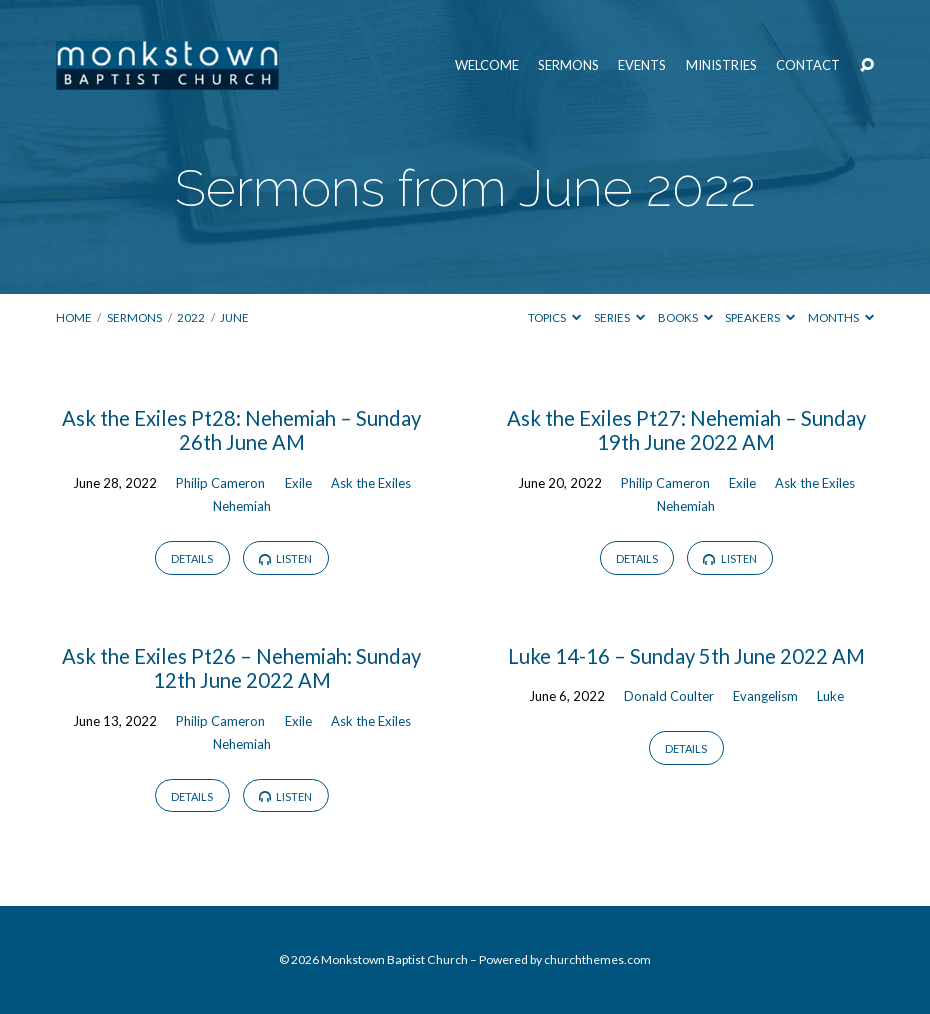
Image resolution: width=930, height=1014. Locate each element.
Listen (286, 558)
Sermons (568, 65)
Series (619, 317)
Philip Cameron (220, 483)
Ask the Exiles (371, 483)
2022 (191, 317)
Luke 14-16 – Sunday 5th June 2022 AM (686, 656)
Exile (298, 483)
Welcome (487, 65)
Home (74, 317)
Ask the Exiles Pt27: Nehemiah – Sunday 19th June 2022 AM (686, 430)
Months (841, 317)
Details (192, 558)
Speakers (760, 317)
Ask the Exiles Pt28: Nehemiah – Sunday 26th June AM (241, 430)
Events (642, 65)
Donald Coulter (669, 696)
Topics (554, 317)
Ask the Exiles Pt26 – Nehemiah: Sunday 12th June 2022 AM (241, 668)
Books (685, 317)
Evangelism (765, 696)
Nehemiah (242, 506)
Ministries (721, 65)
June (234, 317)
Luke (830, 696)
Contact (808, 65)
